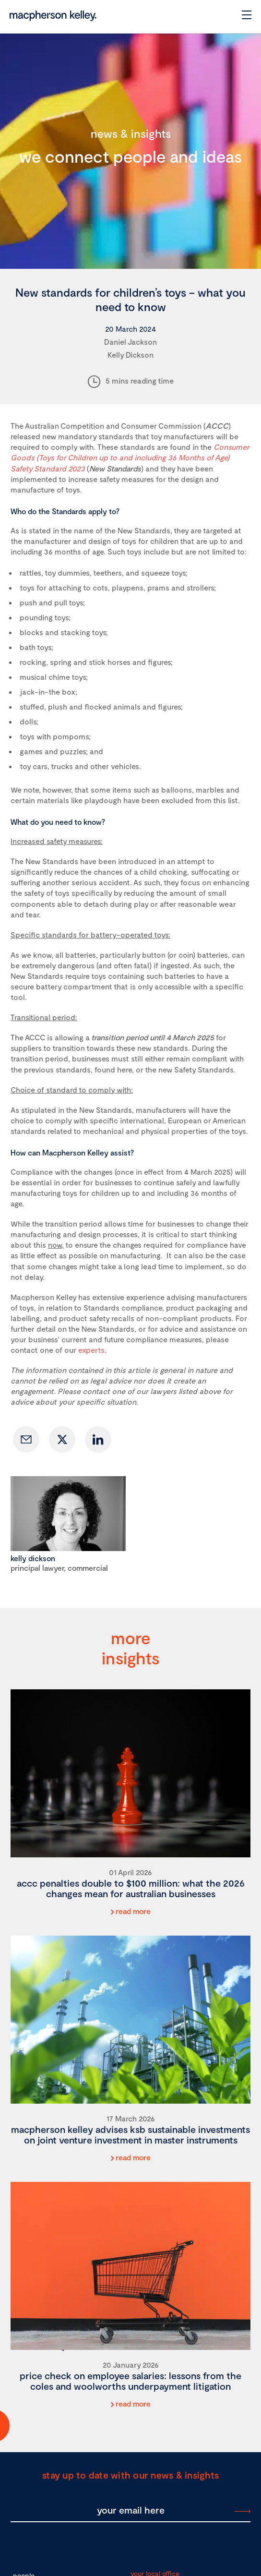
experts (91, 1349)
